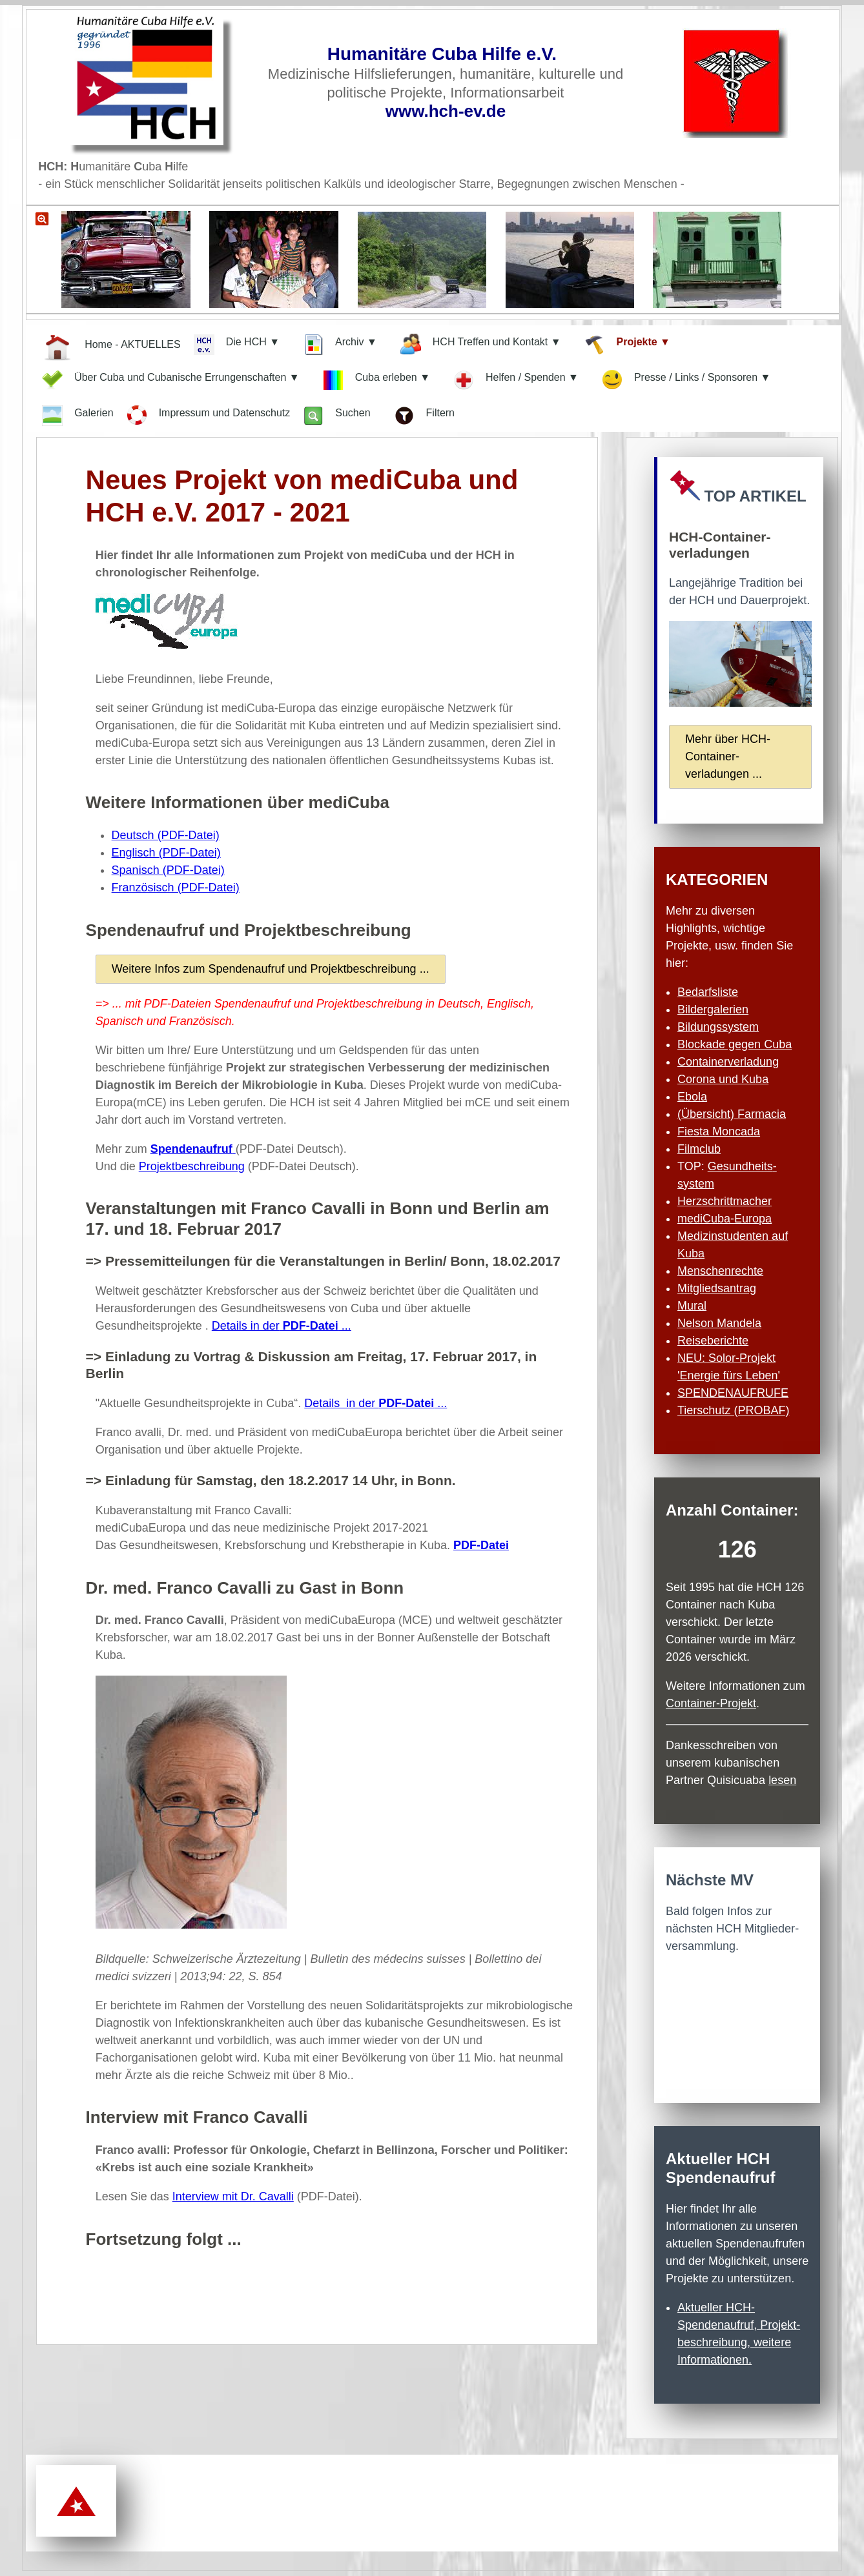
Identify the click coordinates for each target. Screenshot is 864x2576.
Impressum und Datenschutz (209, 415)
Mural (691, 1305)
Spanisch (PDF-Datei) (168, 870)
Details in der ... (281, 1325)
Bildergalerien (712, 1009)
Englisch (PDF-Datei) (166, 852)
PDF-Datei (481, 1545)
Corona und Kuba (722, 1079)
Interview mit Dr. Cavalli (233, 2196)
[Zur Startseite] (158, 84)
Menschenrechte (720, 1270)
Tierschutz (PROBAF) (733, 1410)
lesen (782, 1780)
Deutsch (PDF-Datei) (166, 835)
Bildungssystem (718, 1026)
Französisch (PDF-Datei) (176, 887)
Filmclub (699, 1148)
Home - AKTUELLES (111, 346)
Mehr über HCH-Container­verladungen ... (727, 756)
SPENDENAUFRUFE (732, 1392)
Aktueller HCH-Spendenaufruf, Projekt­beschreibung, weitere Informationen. (738, 2333)
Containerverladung (728, 1061)
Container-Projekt (711, 1703)
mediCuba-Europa (724, 1218)
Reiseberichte (712, 1340)
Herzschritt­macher (724, 1201)
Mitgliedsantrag (716, 1288)
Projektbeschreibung (192, 1166)
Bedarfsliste (707, 992)
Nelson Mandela (719, 1323)
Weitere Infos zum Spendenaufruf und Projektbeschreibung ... (270, 968)
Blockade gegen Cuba (734, 1044)
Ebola (692, 1096)
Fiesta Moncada (718, 1131)
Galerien (77, 415)
